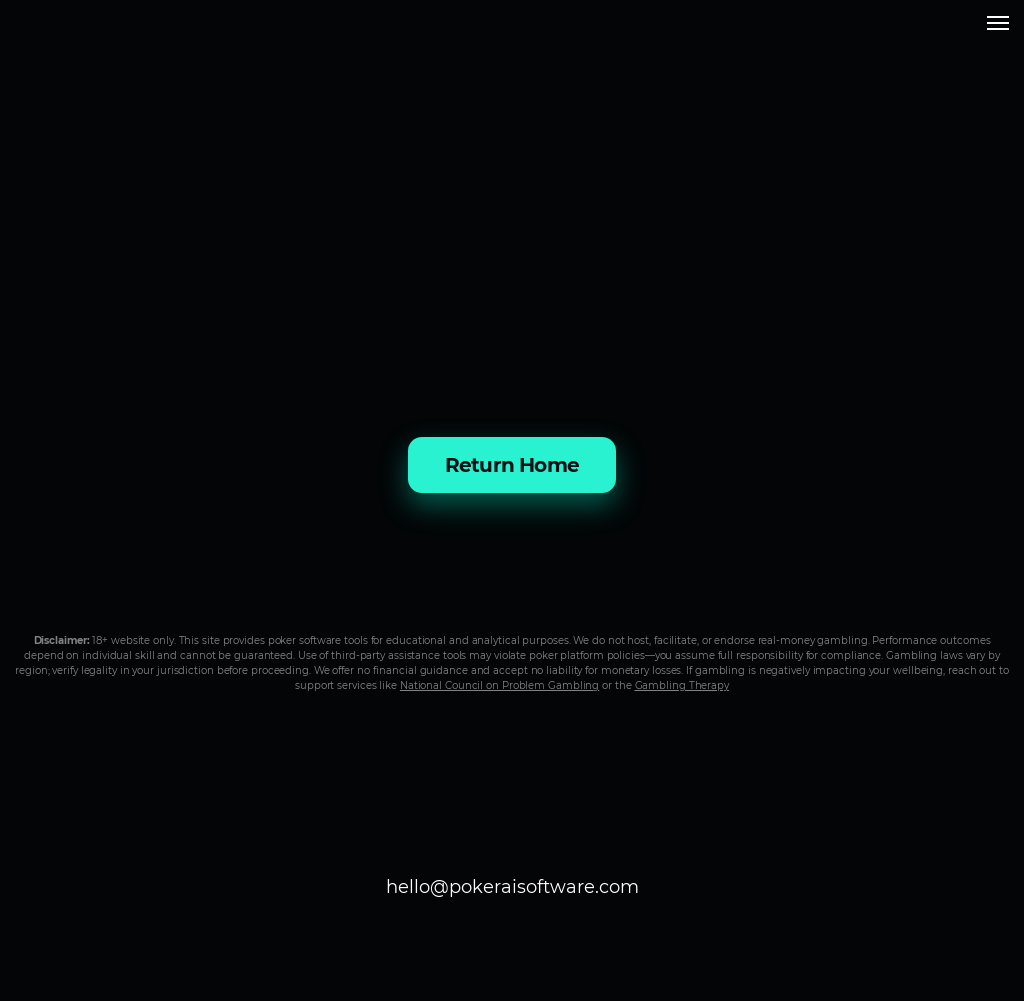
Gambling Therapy (682, 685)
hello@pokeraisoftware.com (512, 887)
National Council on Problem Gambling (499, 685)
